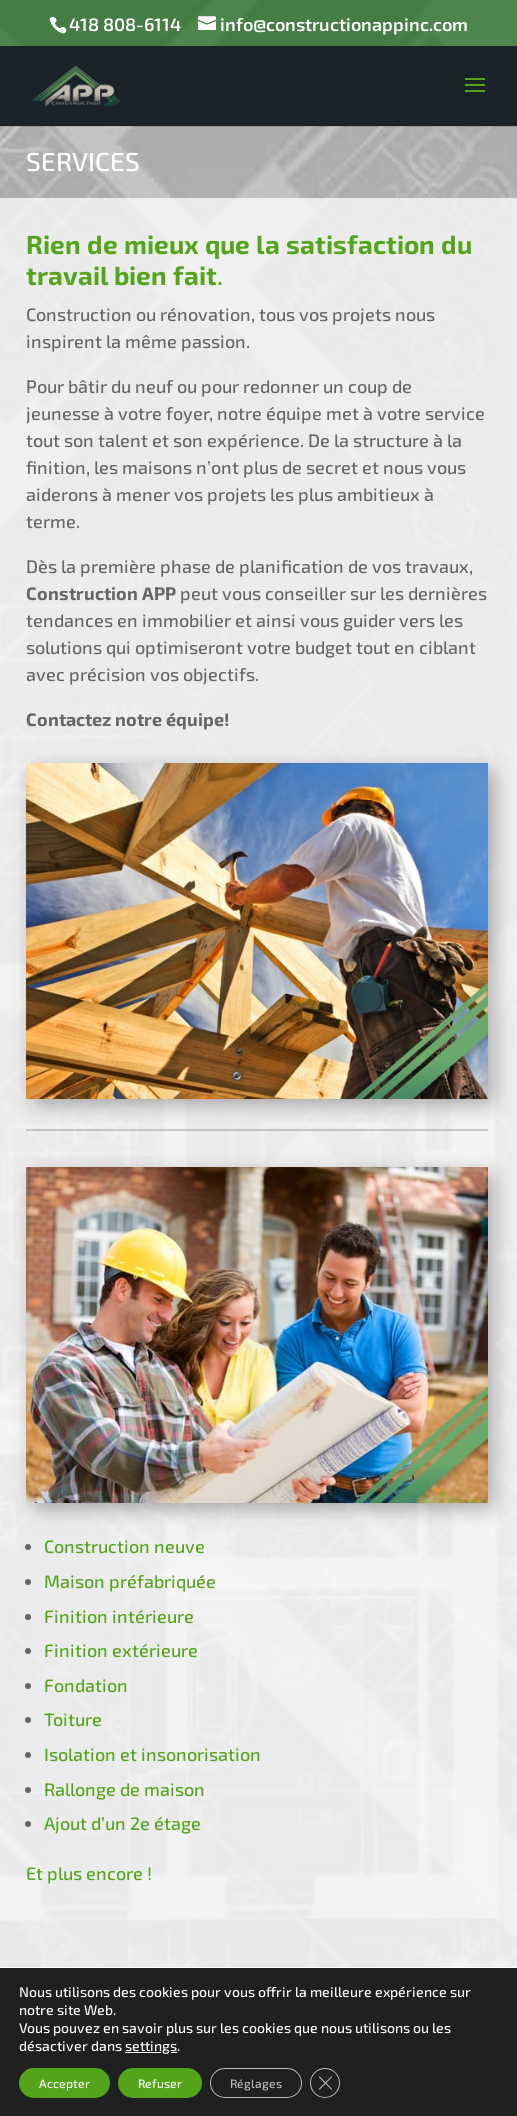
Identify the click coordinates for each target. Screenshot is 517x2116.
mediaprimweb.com (258, 2087)
